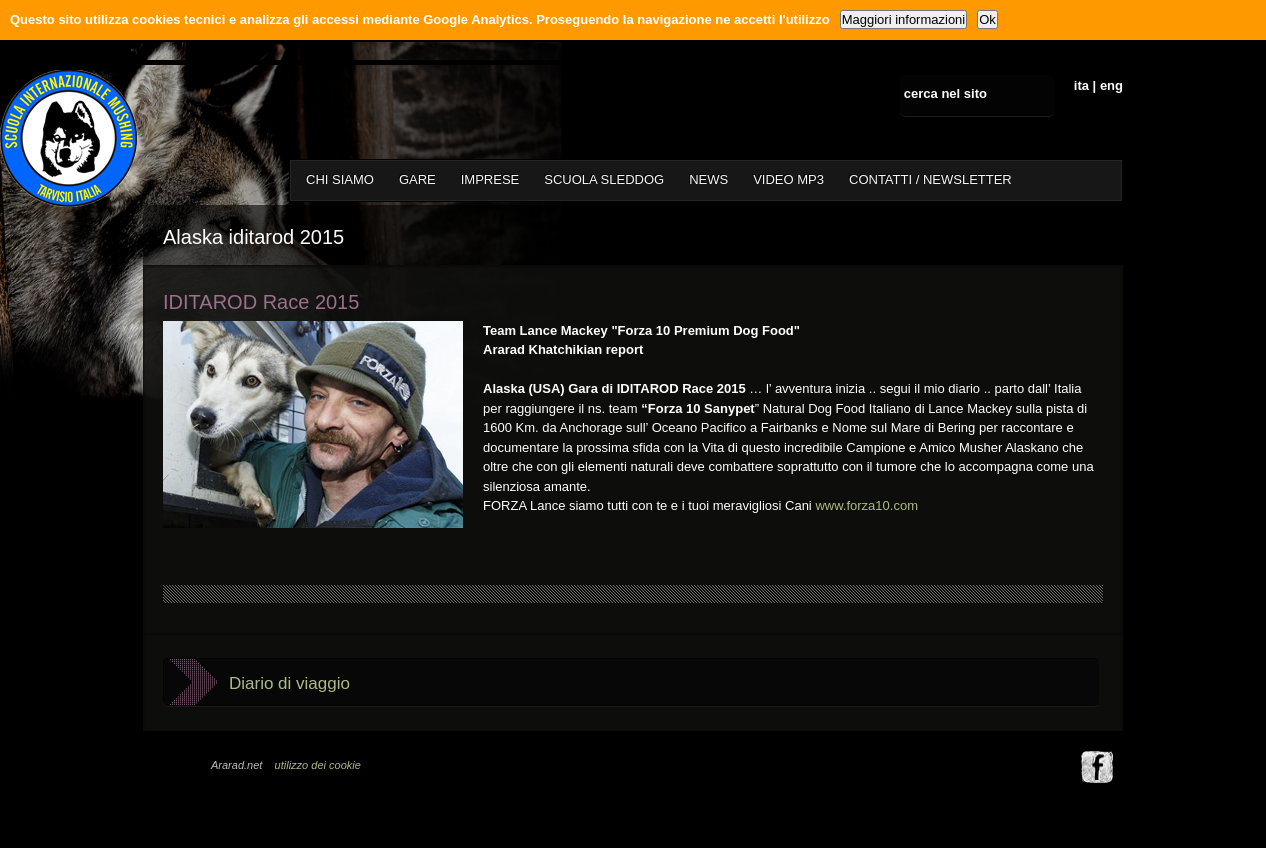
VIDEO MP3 (788, 179)
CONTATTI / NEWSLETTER (930, 179)
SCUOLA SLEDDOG (604, 179)
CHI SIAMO (340, 179)
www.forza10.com (866, 505)
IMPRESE (490, 179)
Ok (987, 19)
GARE (417, 179)
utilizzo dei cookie (318, 765)
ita (1081, 85)
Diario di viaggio (289, 683)
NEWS (708, 179)
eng (1111, 85)
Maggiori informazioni (904, 19)
